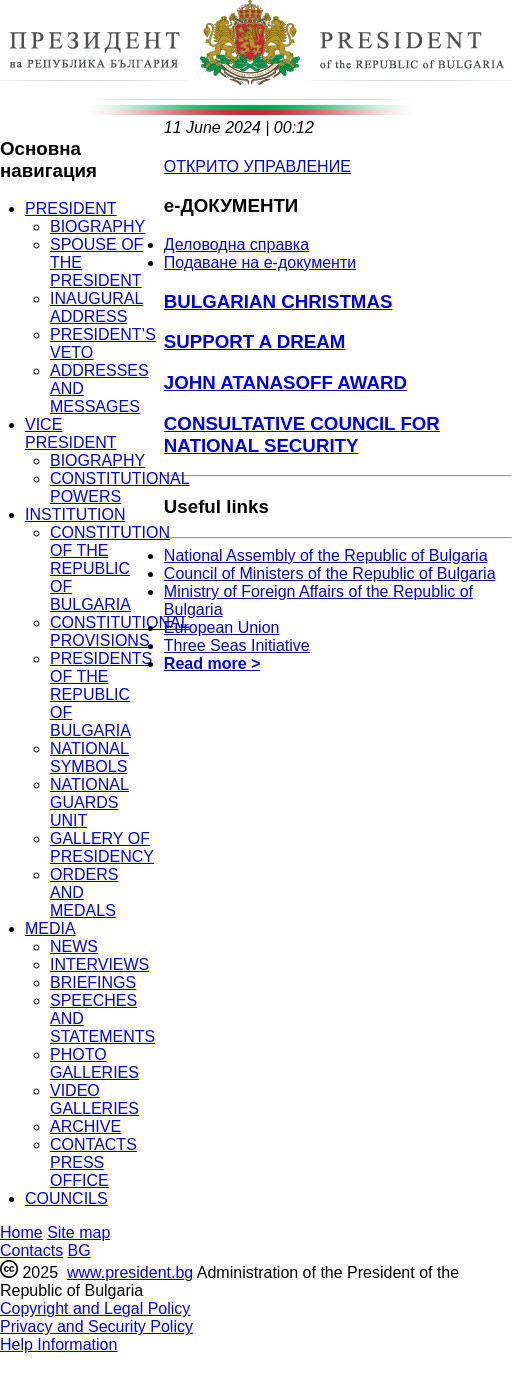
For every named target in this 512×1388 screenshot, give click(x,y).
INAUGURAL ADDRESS (96, 307)
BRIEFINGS (93, 982)
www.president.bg (130, 1272)
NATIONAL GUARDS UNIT (89, 802)
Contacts (31, 1250)
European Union (222, 627)
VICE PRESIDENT (71, 433)
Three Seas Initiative (237, 645)
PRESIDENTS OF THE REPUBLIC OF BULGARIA (101, 694)
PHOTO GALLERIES (94, 1063)
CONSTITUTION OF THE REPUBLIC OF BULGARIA (110, 568)
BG (79, 1250)
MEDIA (50, 928)
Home (21, 1232)
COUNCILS (66, 1198)
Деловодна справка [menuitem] (236, 244)
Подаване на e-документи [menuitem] (260, 262)
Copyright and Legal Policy (95, 1308)
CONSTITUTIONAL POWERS (120, 487)
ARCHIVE (85, 1126)
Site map (78, 1232)
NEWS (74, 946)
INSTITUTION (75, 514)
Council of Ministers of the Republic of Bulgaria (330, 573)
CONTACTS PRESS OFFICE (93, 1162)
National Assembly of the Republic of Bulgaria (326, 555)
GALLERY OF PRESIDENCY (102, 847)
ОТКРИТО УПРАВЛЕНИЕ (257, 166)
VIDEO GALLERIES (94, 1099)
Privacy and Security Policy (96, 1326)
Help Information (58, 1344)
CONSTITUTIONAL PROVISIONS (120, 631)
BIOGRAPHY (97, 226)
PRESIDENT (71, 208)
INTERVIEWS (99, 964)
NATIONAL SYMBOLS (89, 757)
